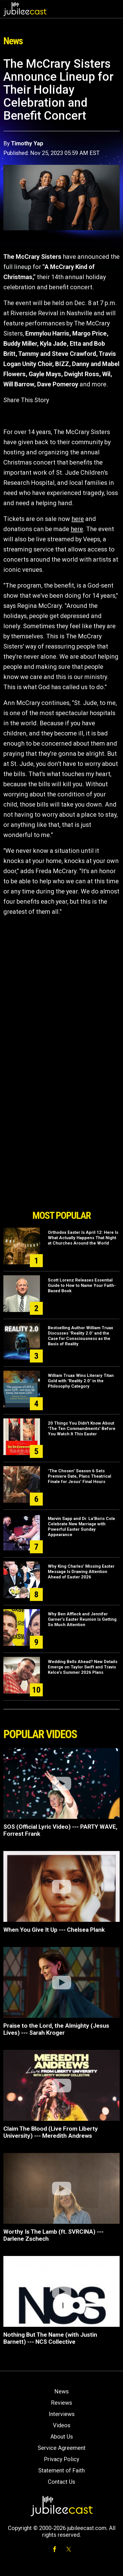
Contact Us (61, 2481)
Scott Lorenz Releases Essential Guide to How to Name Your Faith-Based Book (82, 1285)
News (61, 2391)
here (77, 518)
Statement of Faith (61, 2470)
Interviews (62, 2414)
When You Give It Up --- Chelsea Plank (54, 1929)
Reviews (61, 2402)
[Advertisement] (61, 1175)
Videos (61, 2425)
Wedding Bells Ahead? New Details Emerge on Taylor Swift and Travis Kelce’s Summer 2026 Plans (82, 1667)
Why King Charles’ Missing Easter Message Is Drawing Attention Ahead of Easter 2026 (81, 1572)
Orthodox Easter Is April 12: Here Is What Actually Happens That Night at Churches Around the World (83, 1238)
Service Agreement (62, 2447)
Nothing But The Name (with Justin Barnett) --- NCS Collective (50, 2338)
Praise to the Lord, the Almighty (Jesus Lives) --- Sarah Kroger (56, 2029)
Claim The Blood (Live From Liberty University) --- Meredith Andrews (50, 2132)
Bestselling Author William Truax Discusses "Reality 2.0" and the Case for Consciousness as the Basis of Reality (80, 1335)
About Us (61, 2436)
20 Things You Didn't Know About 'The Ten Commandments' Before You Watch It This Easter (81, 1428)
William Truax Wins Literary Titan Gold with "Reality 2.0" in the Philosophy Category (81, 1381)
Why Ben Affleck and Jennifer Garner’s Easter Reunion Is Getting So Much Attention (82, 1619)
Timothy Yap (27, 143)
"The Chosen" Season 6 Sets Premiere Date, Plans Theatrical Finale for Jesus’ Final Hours (79, 1476)
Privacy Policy (61, 2459)
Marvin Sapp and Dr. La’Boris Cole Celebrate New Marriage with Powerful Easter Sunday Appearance (81, 1526)
